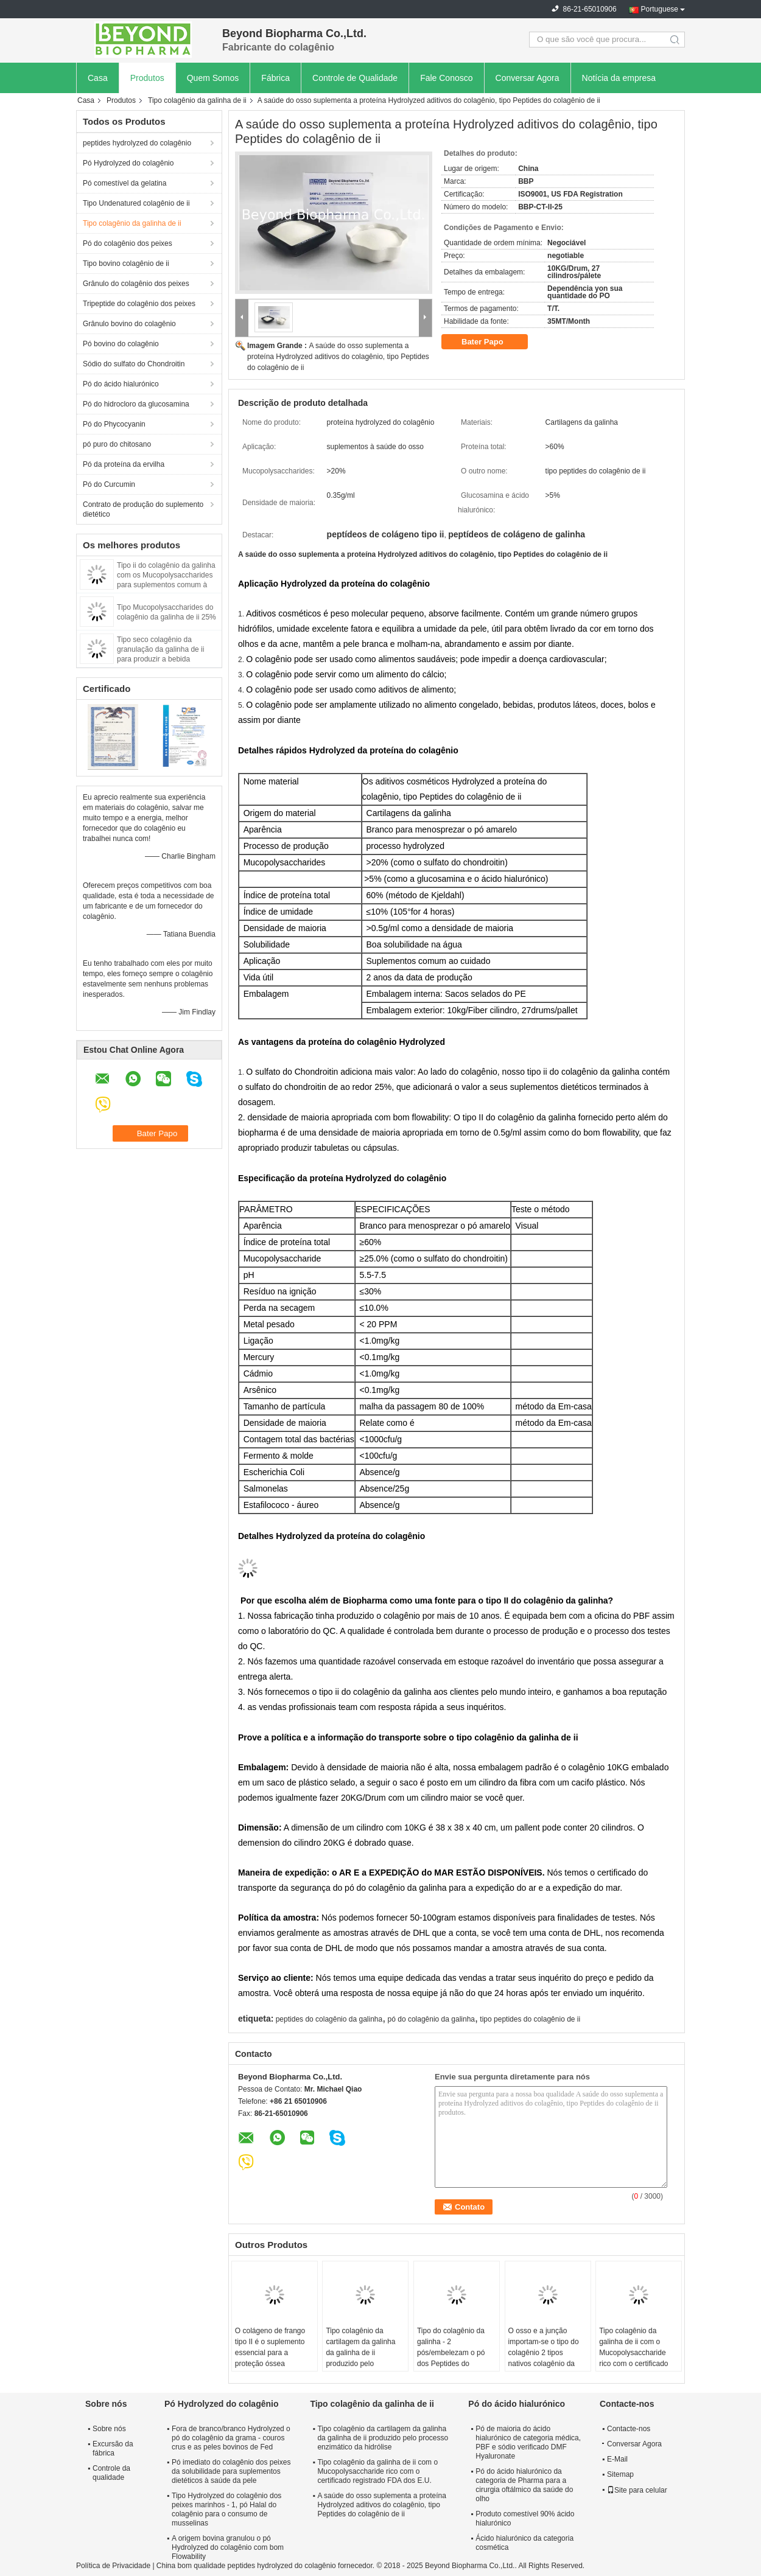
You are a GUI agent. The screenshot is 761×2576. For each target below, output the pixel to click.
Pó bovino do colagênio (121, 344)
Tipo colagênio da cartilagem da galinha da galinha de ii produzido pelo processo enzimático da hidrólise (364, 2358)
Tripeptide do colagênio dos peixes (139, 303)
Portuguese (659, 9)
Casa (98, 78)
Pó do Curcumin (109, 484)
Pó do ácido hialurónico (121, 384)
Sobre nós (109, 2428)
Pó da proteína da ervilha (123, 464)
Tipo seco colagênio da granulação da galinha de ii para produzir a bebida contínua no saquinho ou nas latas (164, 659)
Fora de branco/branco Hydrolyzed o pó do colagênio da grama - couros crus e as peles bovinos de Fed (231, 2437)
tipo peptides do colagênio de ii (530, 2019)
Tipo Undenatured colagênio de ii (136, 203)
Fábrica (275, 78)
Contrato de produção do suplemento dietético (143, 509)
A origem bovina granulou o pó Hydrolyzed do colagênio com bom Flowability (228, 2547)
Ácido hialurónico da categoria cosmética (524, 2543)
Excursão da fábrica (113, 2448)
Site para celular (637, 2490)
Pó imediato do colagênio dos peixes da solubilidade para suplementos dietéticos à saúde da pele (231, 2471)
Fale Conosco (446, 78)
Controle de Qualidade (355, 78)
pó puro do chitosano (117, 444)
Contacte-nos (628, 2428)
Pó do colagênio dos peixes (127, 243)
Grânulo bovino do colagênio (129, 323)
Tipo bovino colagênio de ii (126, 263)
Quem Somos (213, 78)
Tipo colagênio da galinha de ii (197, 100)
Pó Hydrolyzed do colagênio (128, 163)
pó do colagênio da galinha (431, 2019)
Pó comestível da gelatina (124, 183)
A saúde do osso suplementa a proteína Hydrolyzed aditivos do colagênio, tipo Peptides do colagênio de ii (338, 356)
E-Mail (617, 2459)
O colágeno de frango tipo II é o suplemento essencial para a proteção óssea (270, 2347)
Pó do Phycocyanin (114, 424)
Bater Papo (490, 342)
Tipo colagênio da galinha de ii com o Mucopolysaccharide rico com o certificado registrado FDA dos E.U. (638, 2352)
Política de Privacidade (113, 2565)
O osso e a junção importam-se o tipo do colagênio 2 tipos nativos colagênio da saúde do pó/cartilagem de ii (546, 2358)
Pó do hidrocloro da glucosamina (136, 404)
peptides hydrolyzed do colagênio (137, 143)
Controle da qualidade (111, 2473)
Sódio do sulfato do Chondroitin (133, 364)
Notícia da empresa (619, 78)
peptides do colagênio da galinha (329, 2019)
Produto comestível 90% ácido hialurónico (524, 2518)
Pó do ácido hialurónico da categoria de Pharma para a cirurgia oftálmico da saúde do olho (524, 2485)
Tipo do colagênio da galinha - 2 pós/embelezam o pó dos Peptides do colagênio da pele (451, 2352)
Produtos (147, 78)
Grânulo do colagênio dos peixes (136, 283)
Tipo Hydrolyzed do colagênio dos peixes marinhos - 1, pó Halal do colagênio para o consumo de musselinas (226, 2509)
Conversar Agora (527, 78)
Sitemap (620, 2474)
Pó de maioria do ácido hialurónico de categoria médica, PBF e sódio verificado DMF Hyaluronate (528, 2442)
